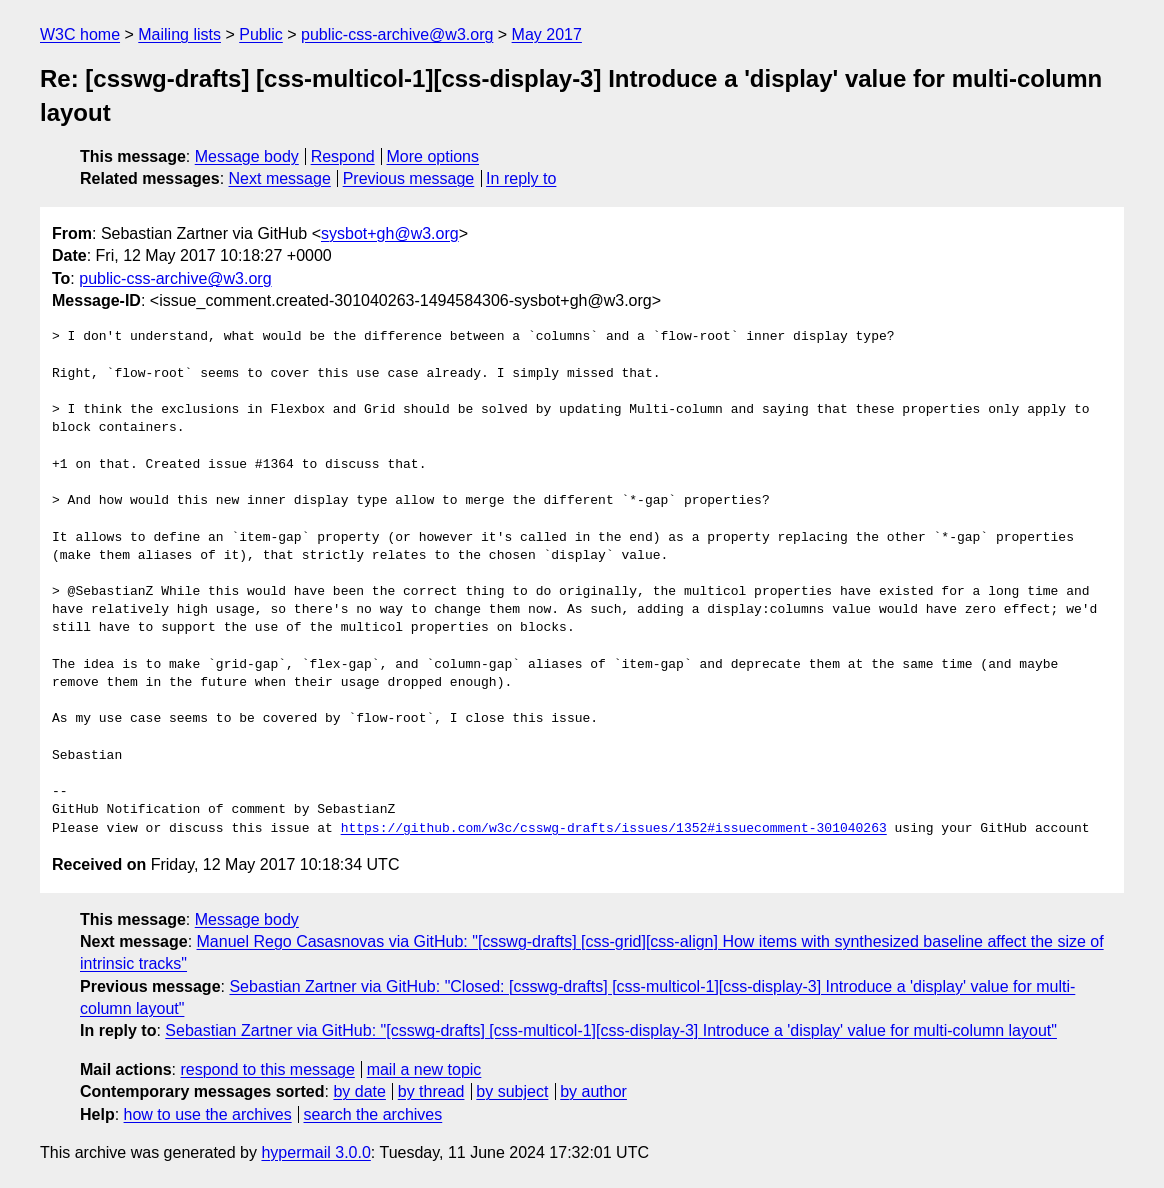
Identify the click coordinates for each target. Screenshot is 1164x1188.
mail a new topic (424, 1069)
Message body (247, 156)
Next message (280, 178)
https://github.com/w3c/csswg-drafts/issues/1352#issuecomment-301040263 (614, 829)
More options (433, 156)
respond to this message (267, 1069)
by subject (512, 1091)
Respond (343, 156)
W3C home (80, 34)
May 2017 (547, 34)
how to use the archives (208, 1114)
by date (359, 1091)
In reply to (521, 178)
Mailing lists (179, 34)
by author (593, 1091)
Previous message (409, 178)
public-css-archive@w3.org (397, 34)
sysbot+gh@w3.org (390, 233)
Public (261, 34)
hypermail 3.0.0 (315, 1152)
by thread (431, 1091)
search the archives (373, 1114)
